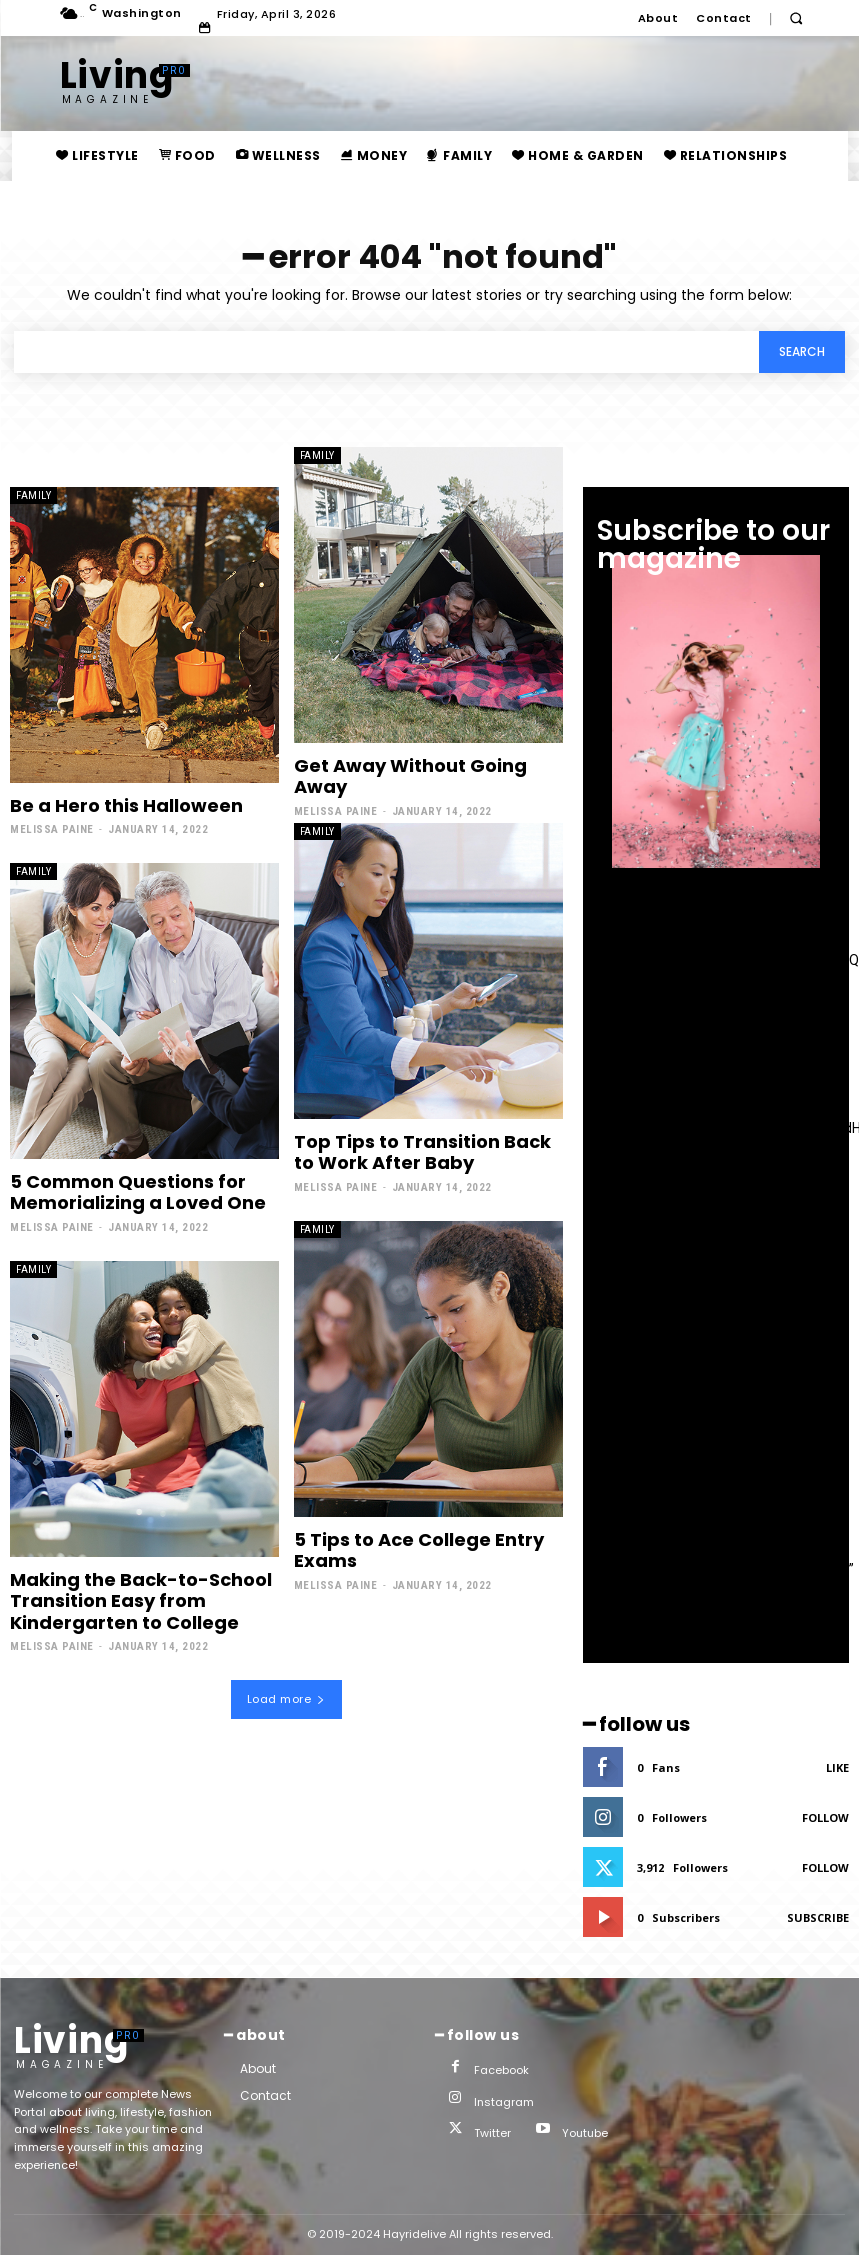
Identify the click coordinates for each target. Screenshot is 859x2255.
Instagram (504, 2102)
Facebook (501, 2070)
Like (837, 1767)
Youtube (585, 2133)
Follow (825, 1817)
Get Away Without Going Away (410, 776)
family (33, 495)
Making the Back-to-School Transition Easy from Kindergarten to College (141, 1601)
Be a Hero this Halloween (126, 805)
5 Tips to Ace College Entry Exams (419, 1550)
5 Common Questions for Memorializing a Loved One (138, 1192)
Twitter (492, 2133)
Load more (286, 1699)
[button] (796, 18)
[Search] (802, 352)
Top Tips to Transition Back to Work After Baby (422, 1152)
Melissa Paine (52, 829)
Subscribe (818, 1917)
